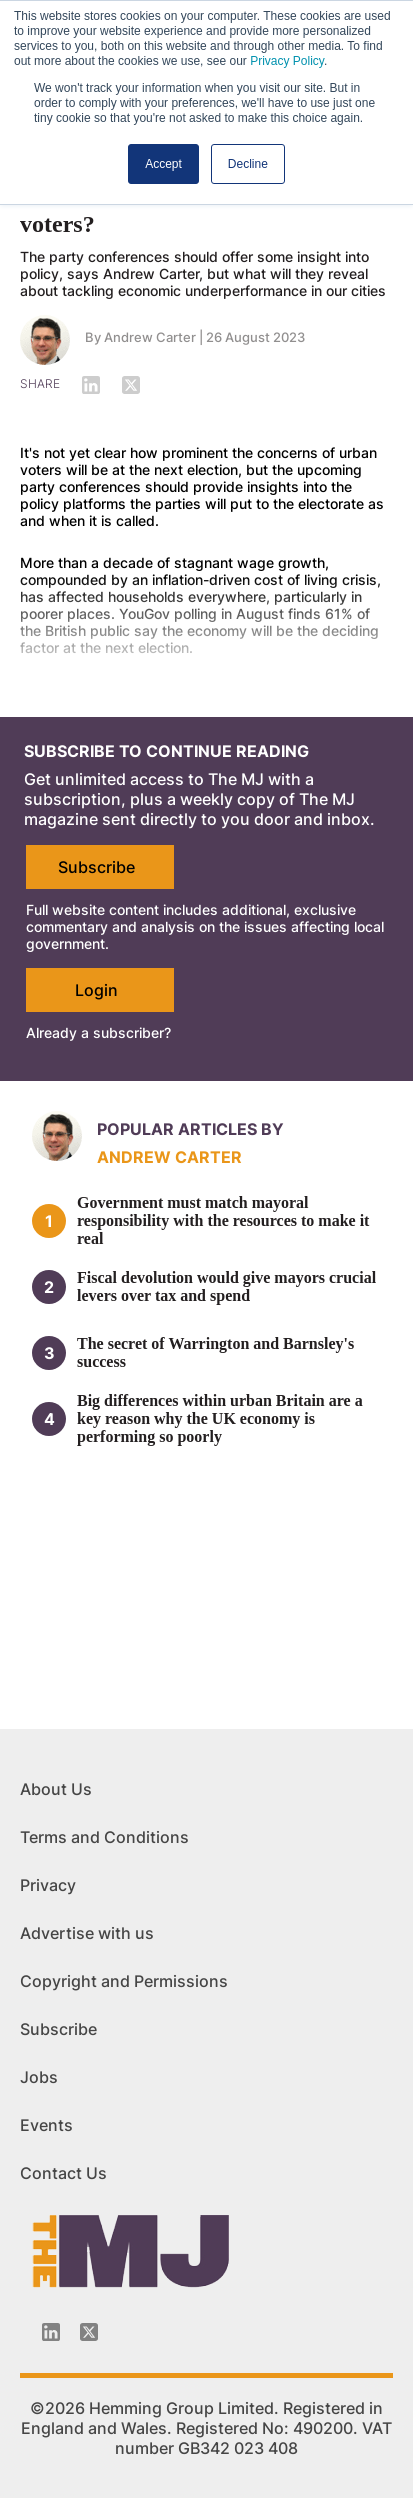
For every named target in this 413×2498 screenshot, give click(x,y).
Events (46, 2125)
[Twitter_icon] (89, 2332)
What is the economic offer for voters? (175, 210)
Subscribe (96, 867)
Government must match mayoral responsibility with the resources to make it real (223, 1220)
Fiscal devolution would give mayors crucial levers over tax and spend (226, 1286)
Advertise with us (87, 1933)
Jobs (39, 2077)
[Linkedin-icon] (51, 2332)
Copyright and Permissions (124, 1981)
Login (96, 990)
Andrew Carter (150, 337)
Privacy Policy (287, 61)
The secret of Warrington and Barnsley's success (215, 1352)
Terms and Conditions (104, 1837)
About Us (56, 1789)
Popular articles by (190, 1129)
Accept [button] (163, 164)
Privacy (48, 1885)
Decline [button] (248, 164)
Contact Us (63, 2173)
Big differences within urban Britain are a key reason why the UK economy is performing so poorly (220, 1418)
